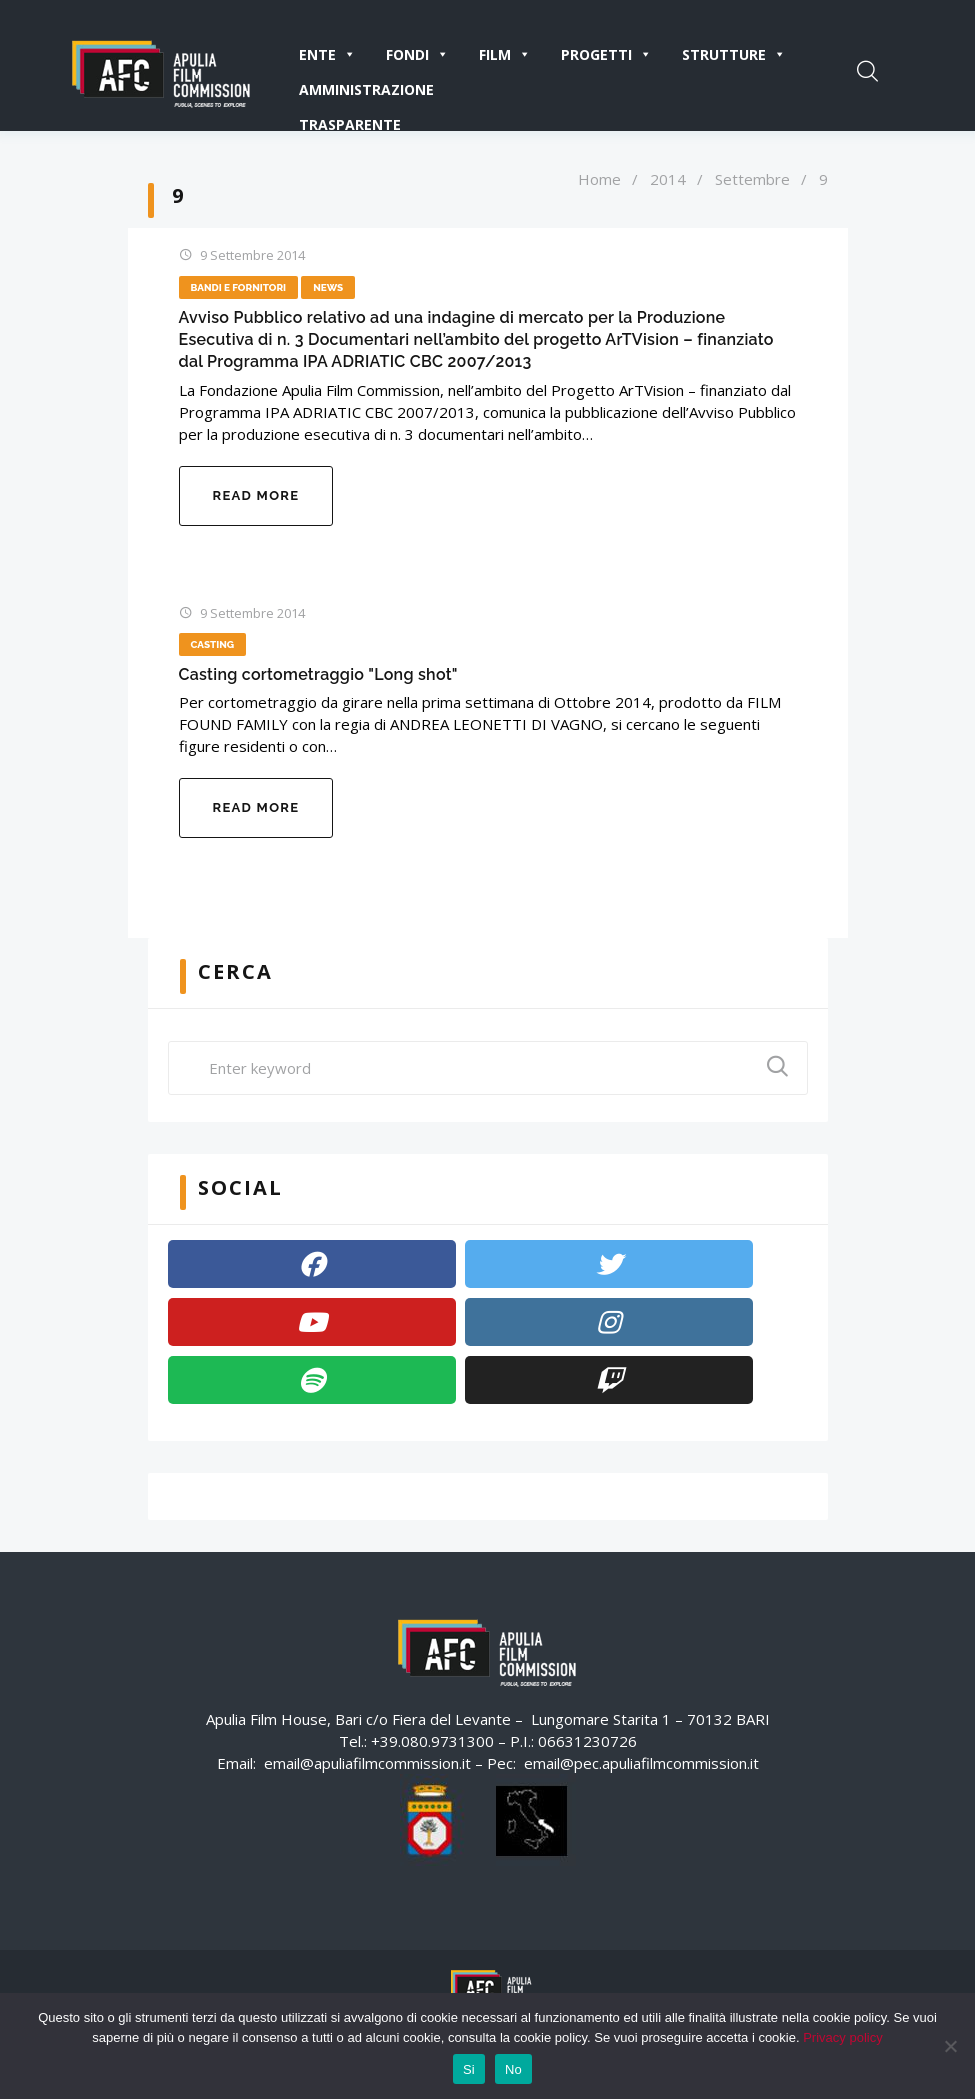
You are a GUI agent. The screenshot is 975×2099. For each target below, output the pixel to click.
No (513, 2069)
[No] (950, 2046)
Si (469, 2069)
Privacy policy (842, 2037)
